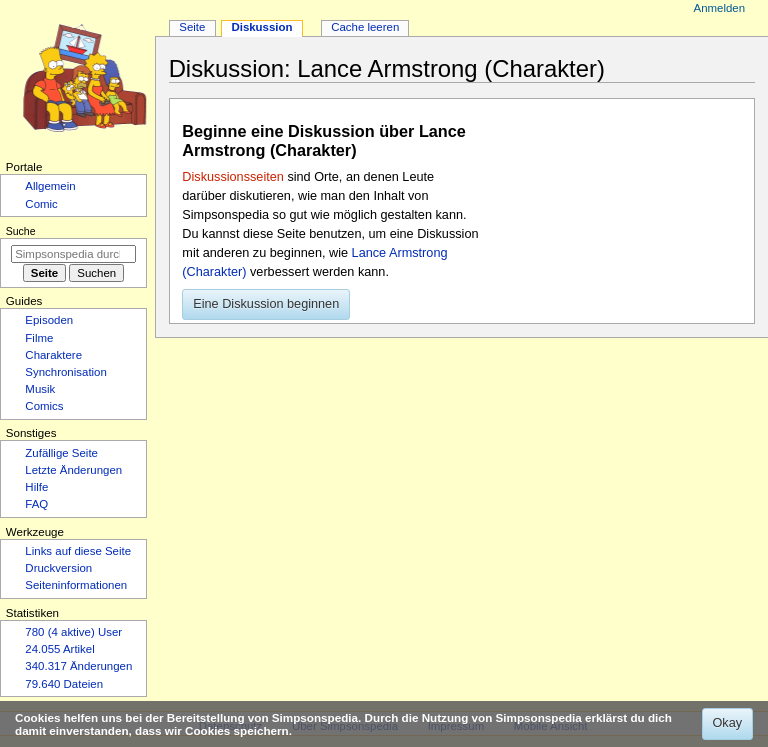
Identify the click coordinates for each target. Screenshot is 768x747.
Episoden (49, 320)
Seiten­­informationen (76, 585)
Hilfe (36, 487)
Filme (39, 338)
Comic (41, 204)
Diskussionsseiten (233, 177)
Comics (44, 406)
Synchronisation (66, 372)
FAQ (36, 504)
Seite (192, 27)
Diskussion (261, 27)
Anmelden (720, 8)
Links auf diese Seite (78, 551)
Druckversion (58, 568)
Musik (40, 389)
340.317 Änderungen (78, 666)
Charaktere (53, 355)
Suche (21, 231)
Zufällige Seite (61, 453)
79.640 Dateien (64, 684)
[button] (266, 305)
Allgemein (50, 186)
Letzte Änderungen (73, 470)
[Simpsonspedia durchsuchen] (73, 254)
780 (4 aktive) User (73, 632)
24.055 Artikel (59, 649)
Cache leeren (365, 27)
